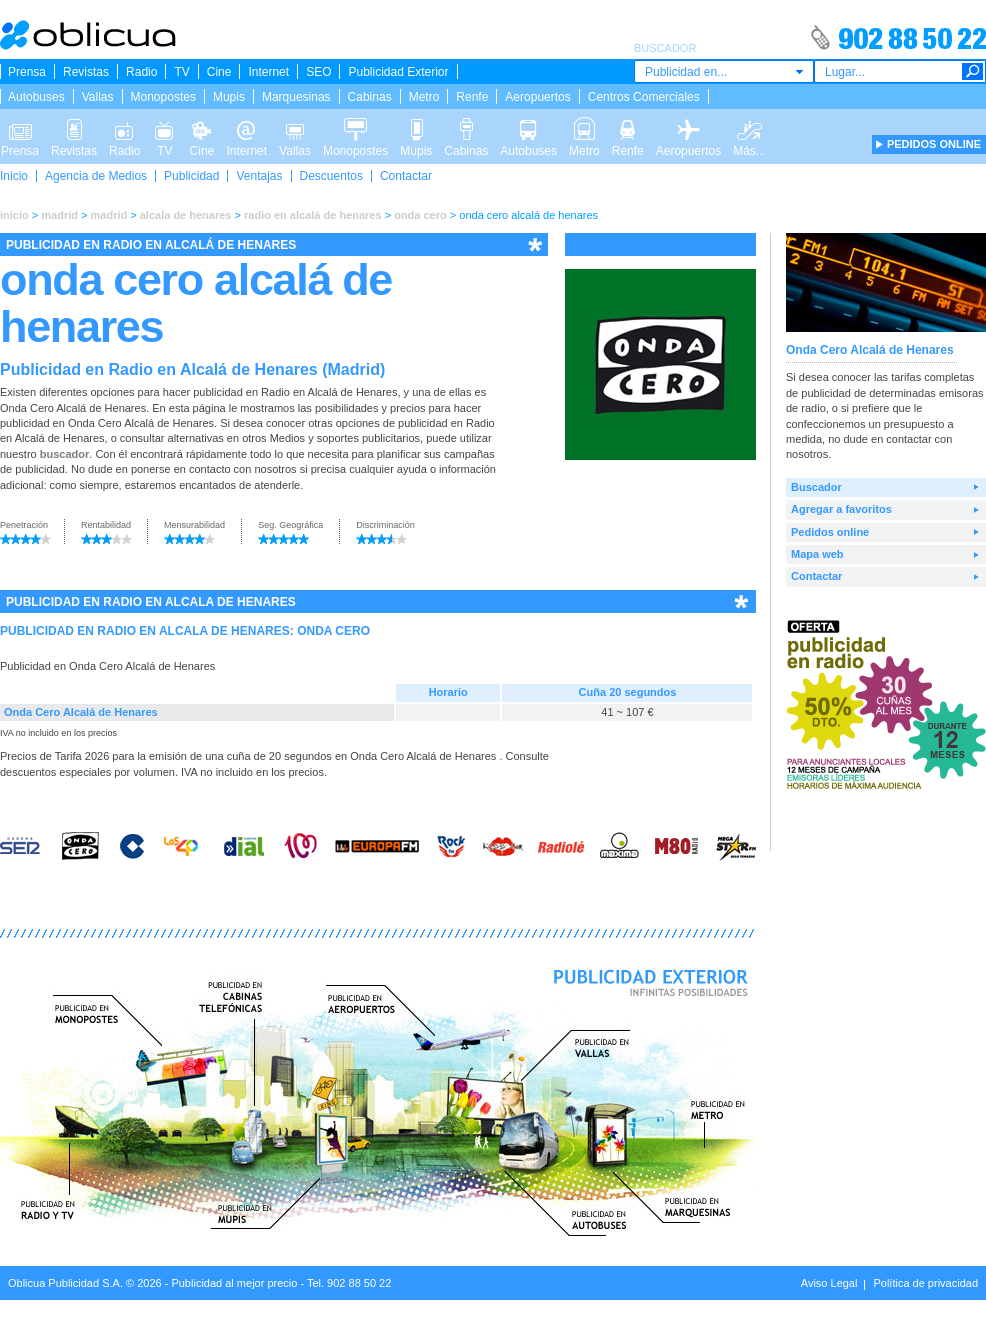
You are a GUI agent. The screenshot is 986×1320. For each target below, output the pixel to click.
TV (181, 72)
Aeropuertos (537, 97)
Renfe (472, 97)
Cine (219, 72)
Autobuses (36, 97)
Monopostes (163, 97)
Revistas (86, 72)
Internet (268, 72)
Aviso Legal (829, 1283)
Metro (424, 97)
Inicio (14, 176)
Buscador (816, 487)
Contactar (406, 176)
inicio (14, 215)
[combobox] (724, 71)
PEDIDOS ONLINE (934, 144)
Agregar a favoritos (841, 509)
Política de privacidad (925, 1283)
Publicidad (191, 176)
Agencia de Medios (96, 176)
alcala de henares (186, 215)
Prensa (27, 72)
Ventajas (259, 176)
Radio (141, 72)
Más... (749, 128)
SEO (318, 72)
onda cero (420, 215)
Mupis (229, 97)
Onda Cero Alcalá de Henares (81, 712)
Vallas (98, 97)
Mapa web (817, 554)
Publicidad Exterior (398, 72)
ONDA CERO (333, 631)
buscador (65, 454)
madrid (59, 215)
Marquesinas (296, 97)
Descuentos (331, 176)
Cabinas (370, 97)
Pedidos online (830, 532)
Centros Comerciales (644, 97)
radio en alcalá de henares (313, 215)
